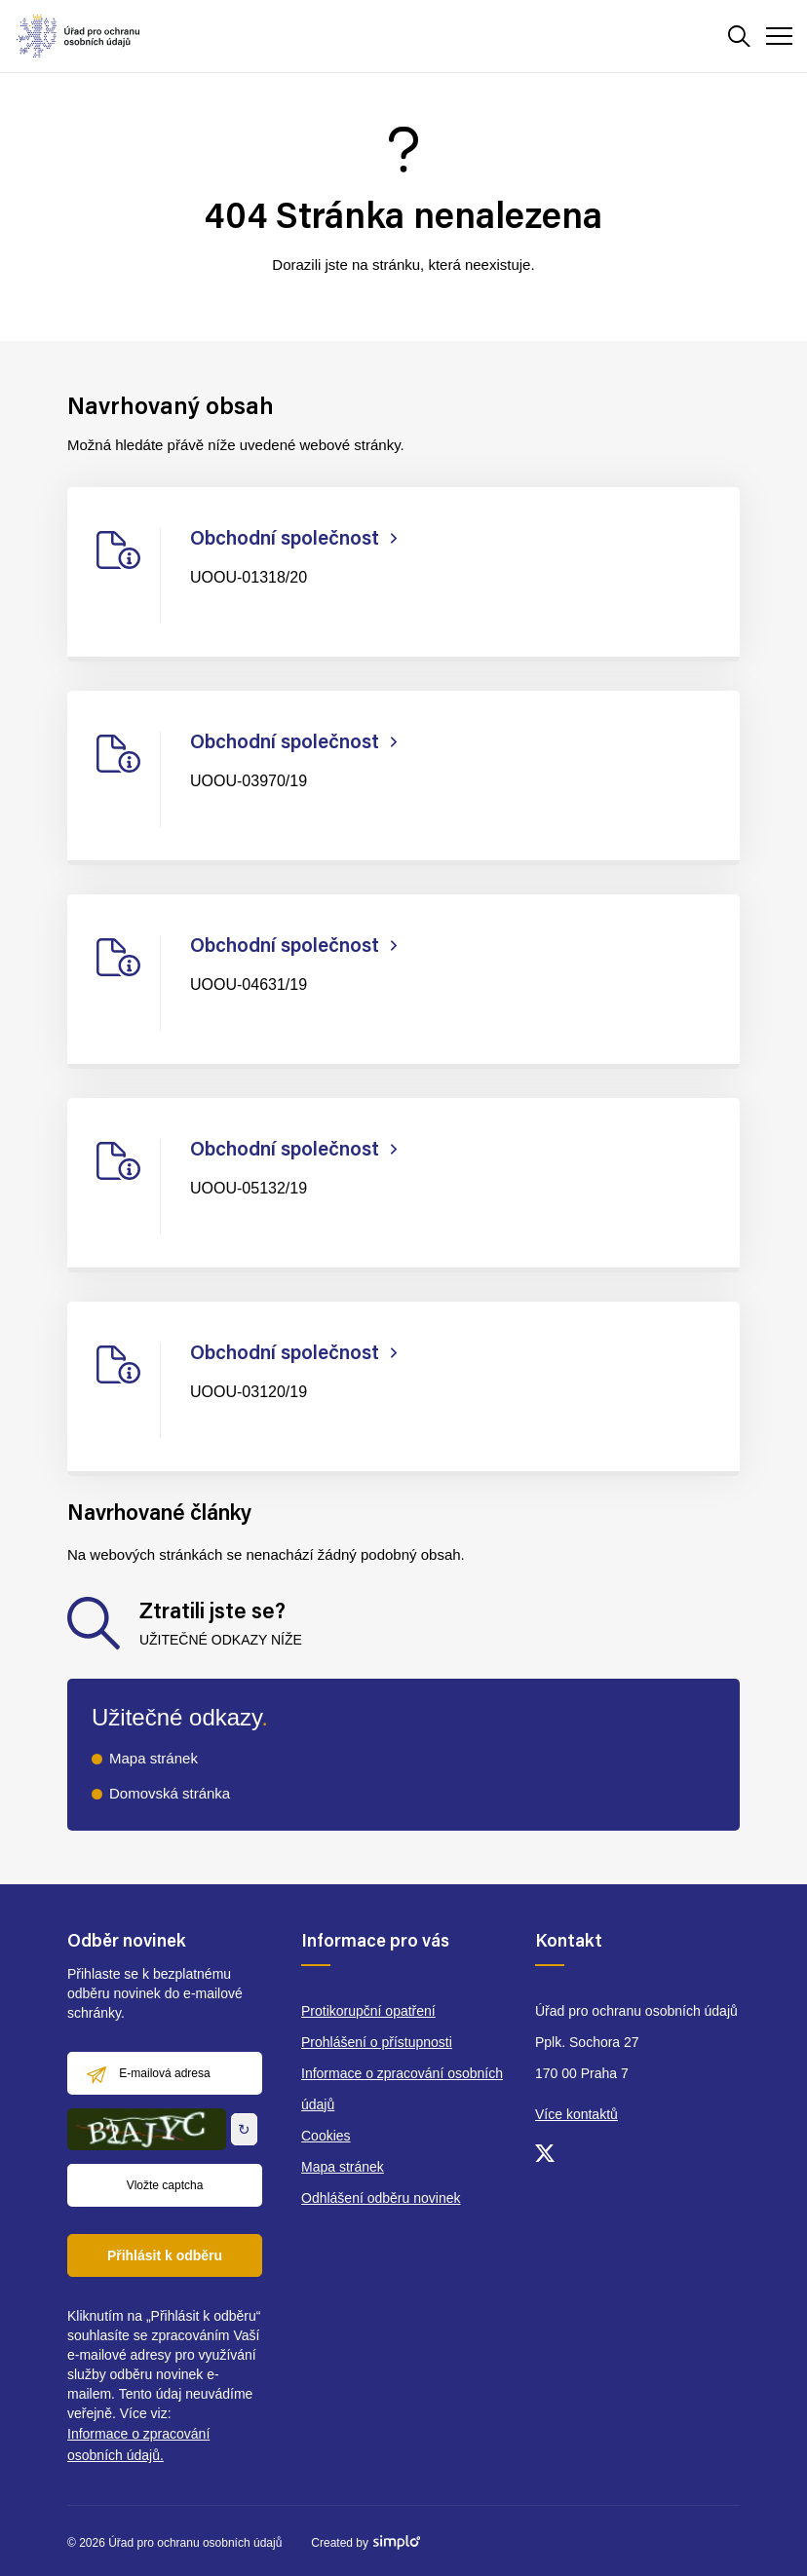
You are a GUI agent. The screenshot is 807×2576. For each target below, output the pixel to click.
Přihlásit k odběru (164, 2255)
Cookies (326, 2135)
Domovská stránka (169, 1793)
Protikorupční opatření (368, 2011)
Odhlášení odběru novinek (380, 2198)
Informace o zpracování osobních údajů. (138, 2444)
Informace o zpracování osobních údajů (402, 2088)
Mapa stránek (153, 1758)
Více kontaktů (576, 2114)
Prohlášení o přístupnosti (376, 2042)
